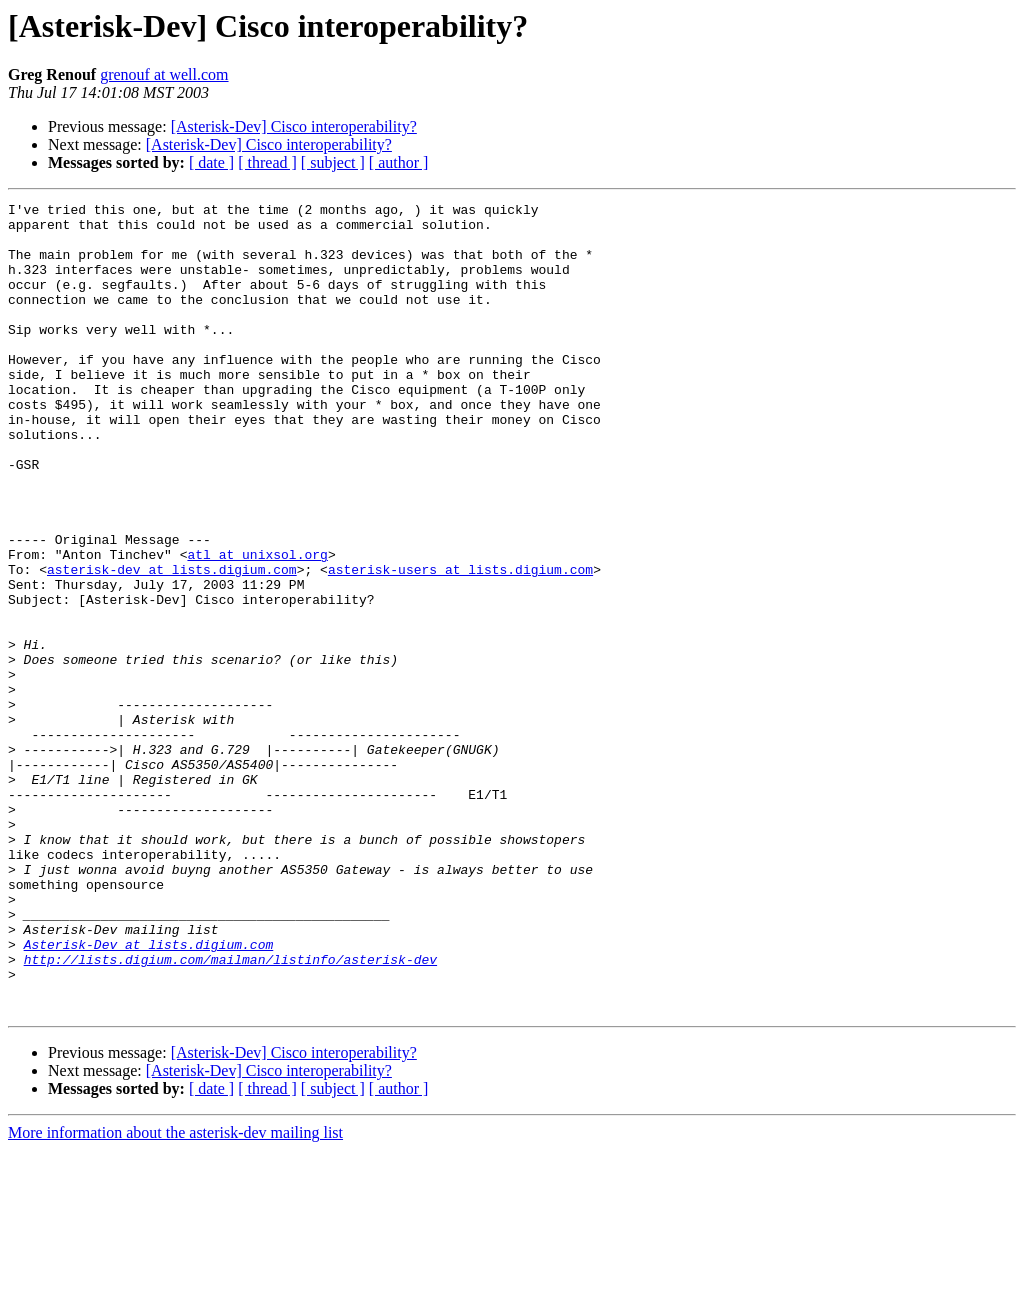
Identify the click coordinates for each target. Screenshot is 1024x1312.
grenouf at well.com (164, 74)
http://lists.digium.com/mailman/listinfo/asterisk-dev (230, 1112)
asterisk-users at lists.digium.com (460, 644)
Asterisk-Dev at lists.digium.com (149, 1094)
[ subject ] (333, 162)
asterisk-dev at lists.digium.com (172, 644)
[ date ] (211, 162)
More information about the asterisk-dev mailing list (175, 1294)
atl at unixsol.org (257, 626)
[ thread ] (267, 162)
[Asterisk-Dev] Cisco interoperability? (294, 126)
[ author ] (399, 162)
